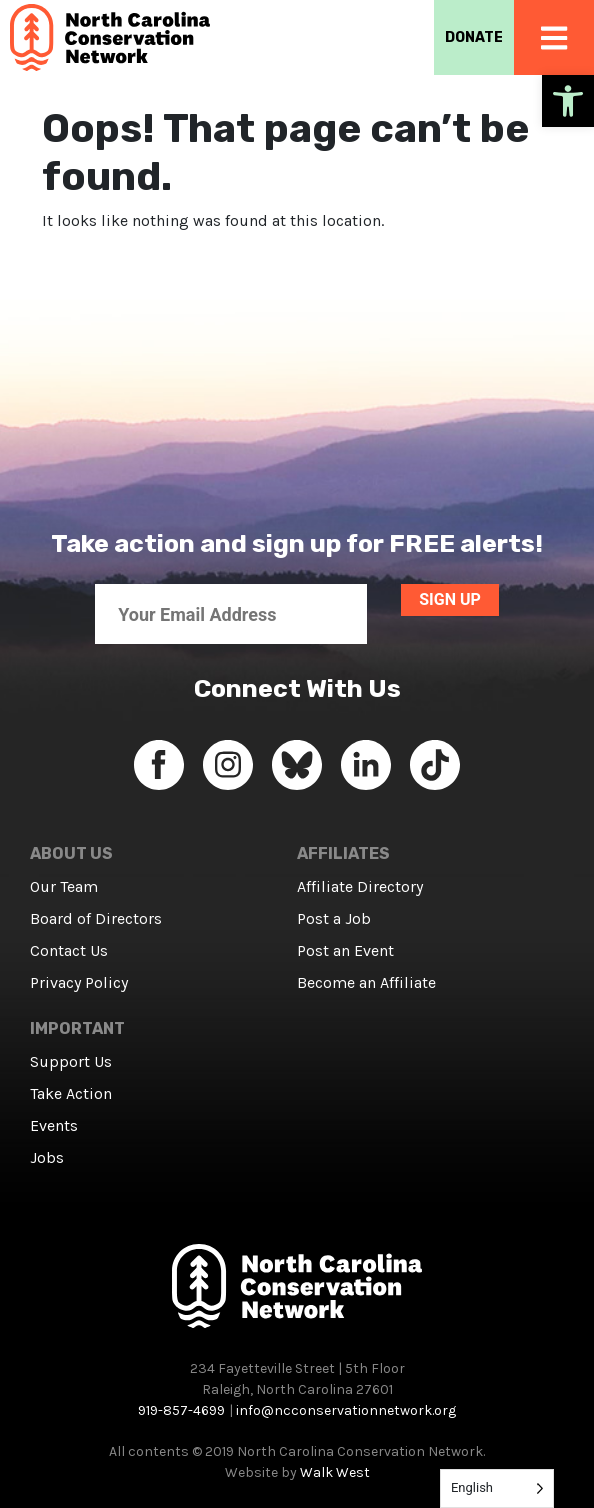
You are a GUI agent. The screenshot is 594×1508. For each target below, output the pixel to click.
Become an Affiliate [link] (366, 982)
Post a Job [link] (334, 918)
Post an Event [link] (345, 950)
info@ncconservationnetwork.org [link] (346, 1410)
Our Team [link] (64, 886)
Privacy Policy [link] (79, 982)
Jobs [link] (47, 1157)
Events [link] (54, 1125)
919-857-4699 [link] (181, 1410)
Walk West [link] (335, 1472)
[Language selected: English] (497, 1488)
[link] (568, 101)
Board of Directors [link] (96, 918)
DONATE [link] (474, 37)
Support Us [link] (71, 1061)
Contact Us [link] (69, 950)
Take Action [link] (71, 1093)
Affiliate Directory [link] (360, 886)
